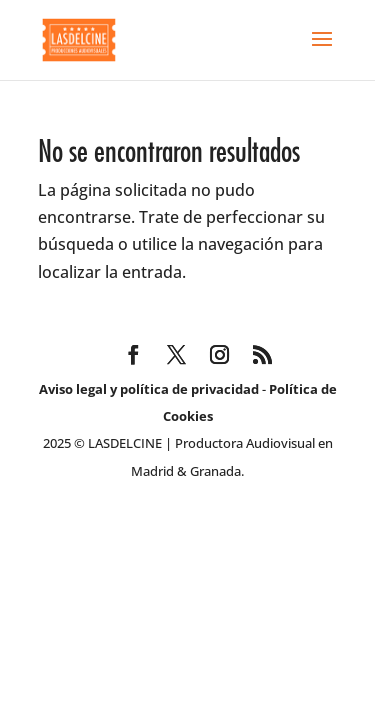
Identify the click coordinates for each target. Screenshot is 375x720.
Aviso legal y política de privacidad (149, 389)
